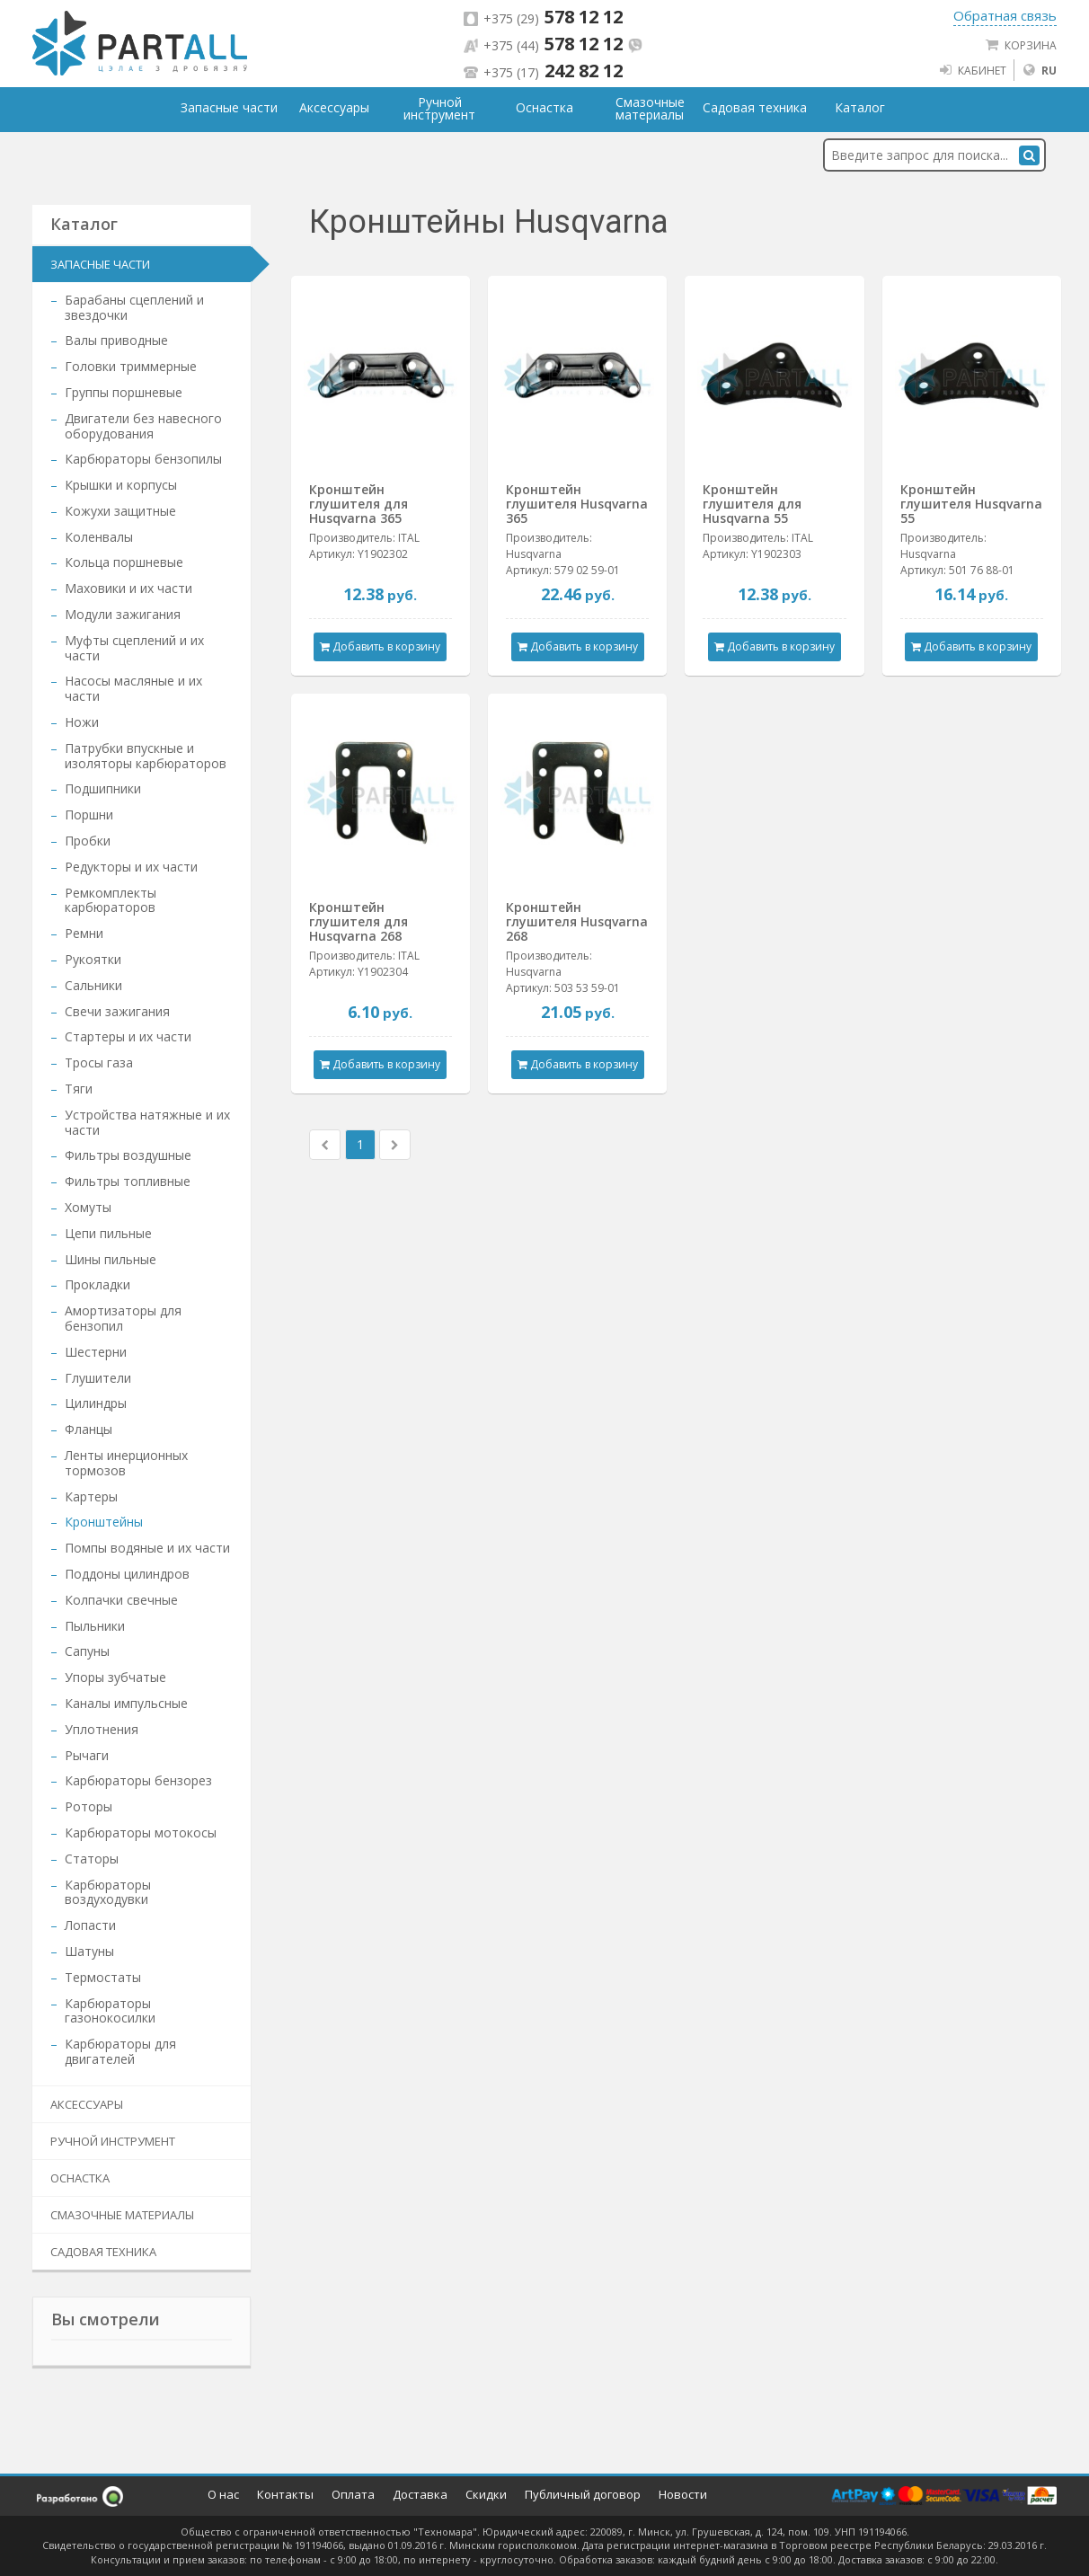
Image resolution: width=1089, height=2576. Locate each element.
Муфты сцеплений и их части (134, 648)
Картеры (91, 1496)
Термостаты (103, 1977)
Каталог (860, 108)
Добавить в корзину (380, 646)
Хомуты (88, 1207)
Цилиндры (96, 1403)
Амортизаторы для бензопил (123, 1318)
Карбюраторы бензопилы (143, 458)
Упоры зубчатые (115, 1677)
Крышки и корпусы (121, 484)
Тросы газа (99, 1062)
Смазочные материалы (122, 2215)
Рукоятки (93, 959)
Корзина (1021, 45)
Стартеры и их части (128, 1036)
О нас (223, 2494)
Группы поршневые (123, 392)
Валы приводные (116, 340)
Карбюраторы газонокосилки (110, 2011)
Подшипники (103, 788)
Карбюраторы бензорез (138, 1780)
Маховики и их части (128, 588)
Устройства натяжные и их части (147, 1122)
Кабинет (972, 70)
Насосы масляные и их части (133, 688)
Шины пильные (110, 1259)
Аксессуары (86, 2104)
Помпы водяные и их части (147, 1547)
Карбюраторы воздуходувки (108, 1892)
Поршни (89, 814)
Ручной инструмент (112, 2141)
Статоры (92, 1858)
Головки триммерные (131, 366)
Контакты (285, 2494)
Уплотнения (101, 1729)
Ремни (84, 933)
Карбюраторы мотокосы (141, 1832)
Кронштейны (104, 1521)
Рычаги (87, 1755)
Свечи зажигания (117, 1011)
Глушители (98, 1377)
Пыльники (95, 1625)
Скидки (486, 2494)
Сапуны (87, 1651)
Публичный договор (583, 2494)
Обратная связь (1005, 15)
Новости (683, 2494)
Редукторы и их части (131, 866)
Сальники (93, 985)
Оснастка (80, 2178)
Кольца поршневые (124, 562)
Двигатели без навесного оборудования (143, 426)
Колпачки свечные (121, 1599)
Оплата (353, 2494)
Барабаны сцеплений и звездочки (134, 307)
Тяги (79, 1088)
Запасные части (100, 264)
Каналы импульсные (126, 1703)
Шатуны (89, 1951)
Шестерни (96, 1351)
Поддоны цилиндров (127, 1573)
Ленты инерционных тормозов (126, 1463)
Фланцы (88, 1429)
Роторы (88, 1806)
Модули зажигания (123, 614)
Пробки (88, 840)
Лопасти (90, 1925)
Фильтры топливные (127, 1181)
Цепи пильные (108, 1233)
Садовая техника (103, 2252)
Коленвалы (99, 536)
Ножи (82, 721)
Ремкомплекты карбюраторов (110, 900)
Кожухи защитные (120, 510)
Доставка (420, 2494)
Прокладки (97, 1284)
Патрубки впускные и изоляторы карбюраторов (145, 755)
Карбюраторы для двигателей (120, 2051)
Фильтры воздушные (128, 1155)
